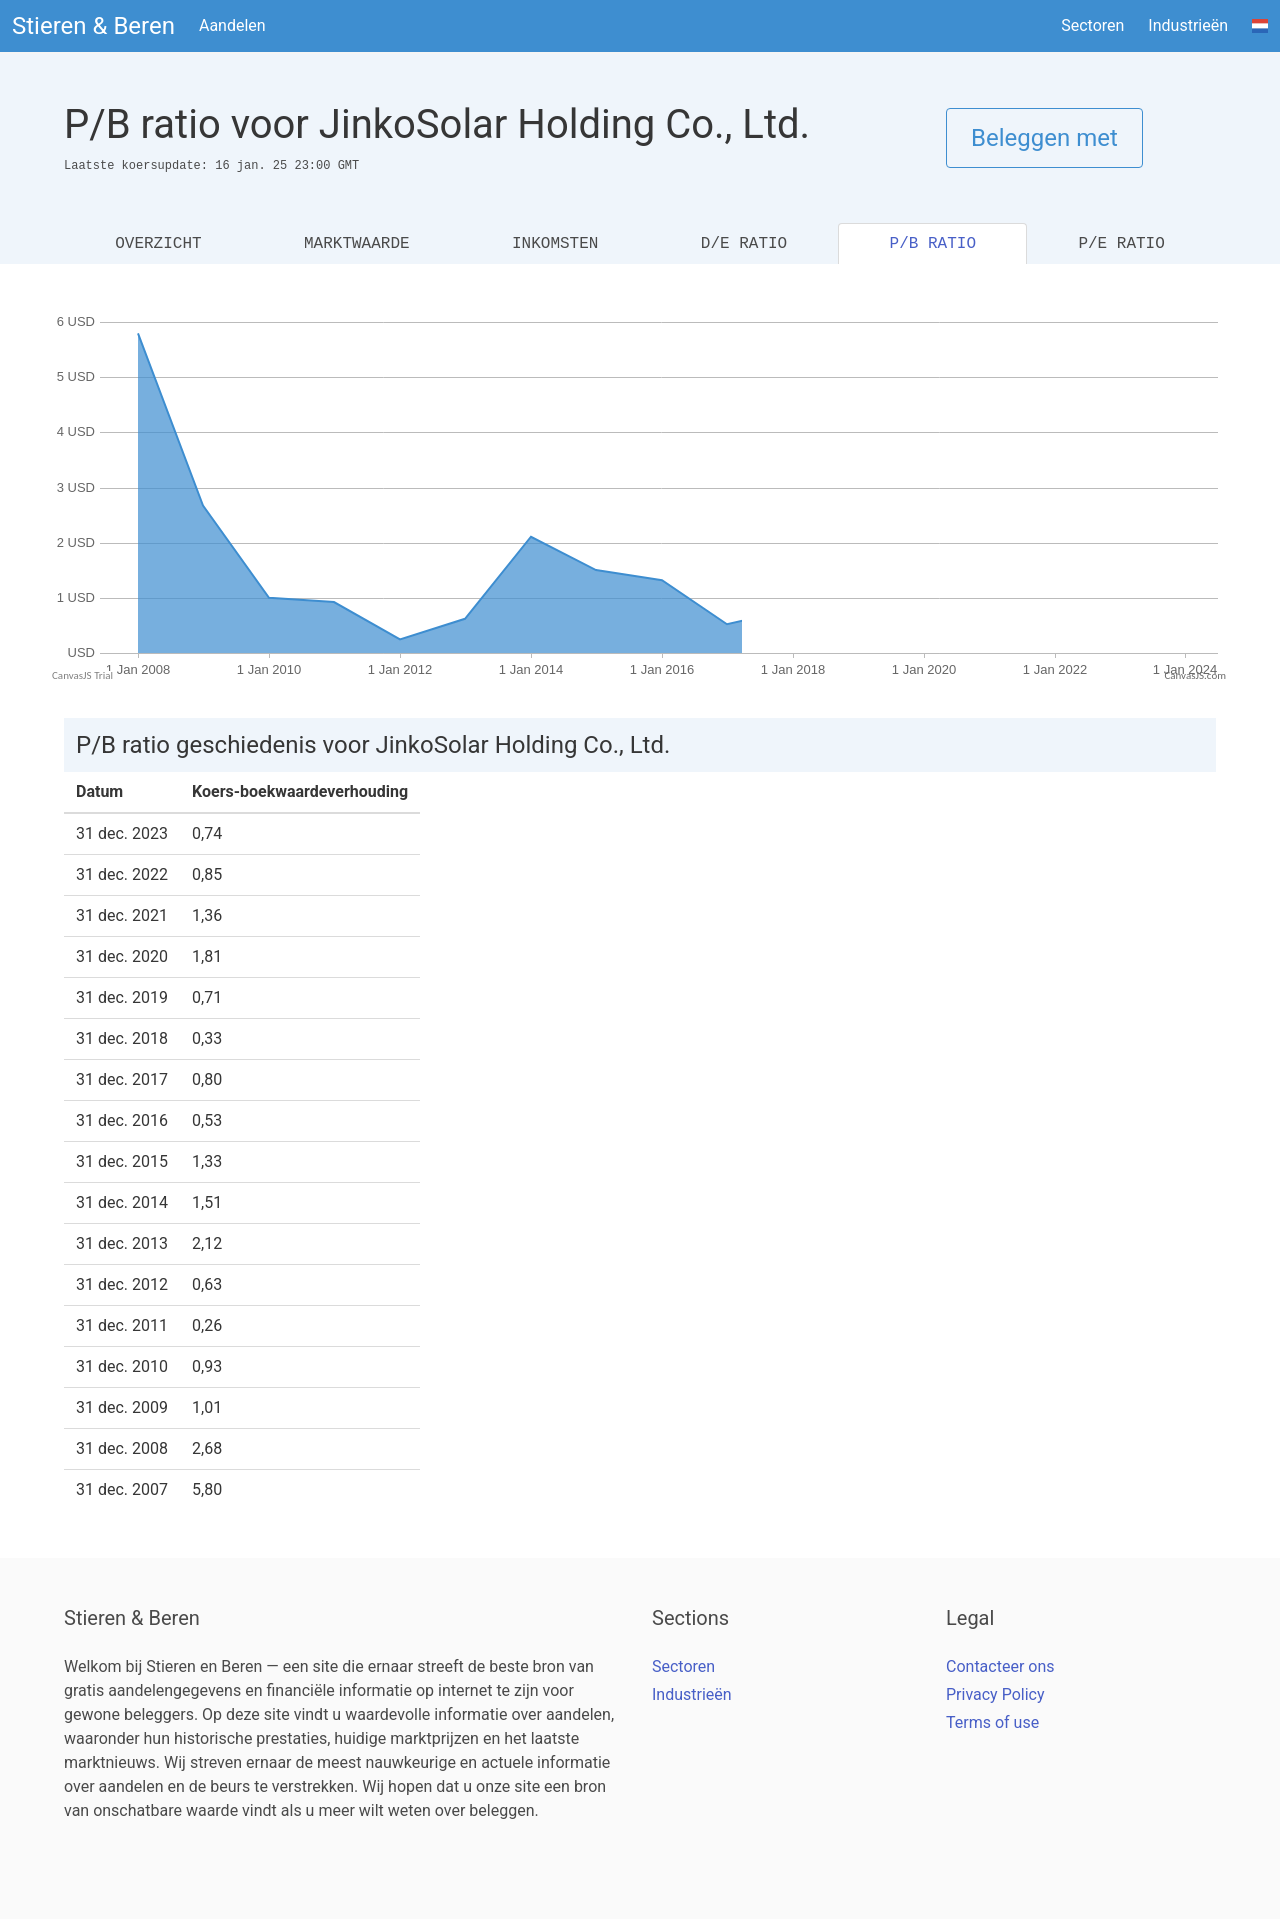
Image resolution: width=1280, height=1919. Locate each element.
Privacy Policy (995, 1694)
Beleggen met (1044, 138)
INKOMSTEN (555, 244)
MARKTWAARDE (357, 244)
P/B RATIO (933, 244)
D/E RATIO (744, 244)
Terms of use (992, 1722)
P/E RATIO (1121, 244)
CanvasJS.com (1195, 675)
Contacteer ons (1000, 1666)
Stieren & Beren (93, 26)
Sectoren (1092, 25)
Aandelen (232, 25)
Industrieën (1188, 25)
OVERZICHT (158, 244)
